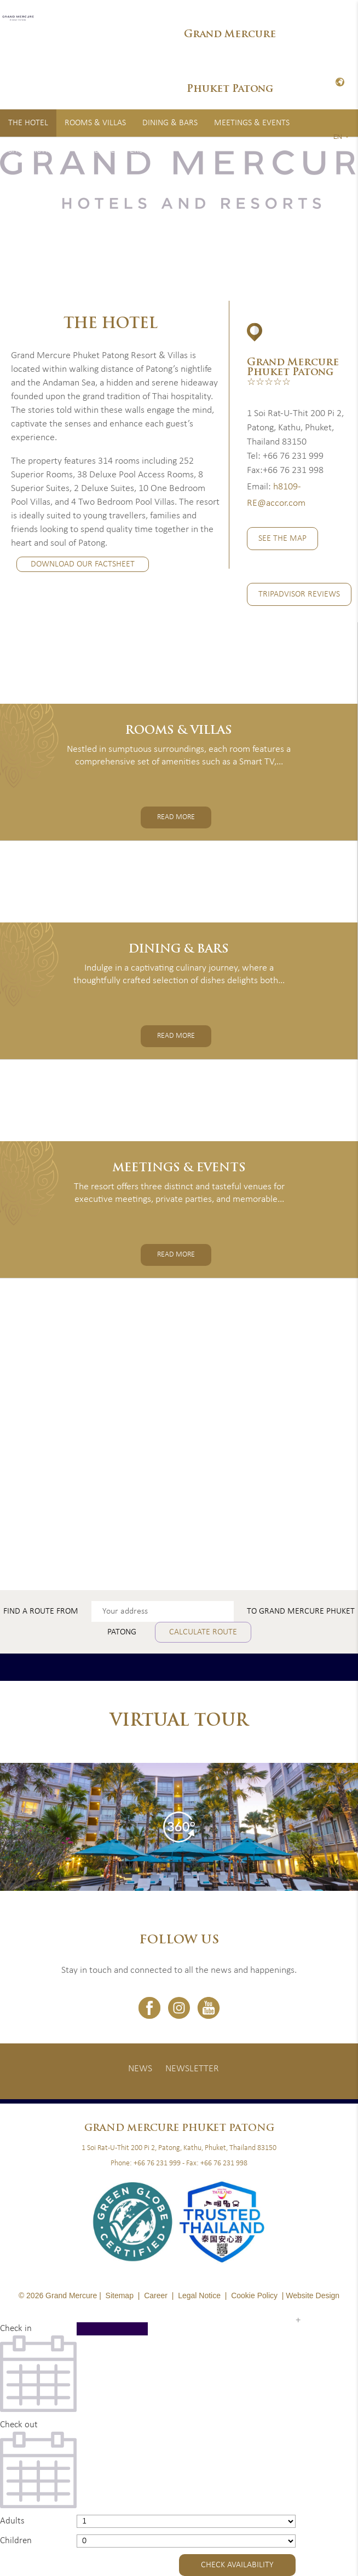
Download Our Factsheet (83, 565)
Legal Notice (199, 2295)
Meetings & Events (252, 123)
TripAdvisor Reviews (299, 594)
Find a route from (40, 1611)
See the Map (282, 538)
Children (16, 2540)
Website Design (312, 2295)
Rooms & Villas (95, 123)
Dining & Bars (170, 123)
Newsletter (192, 2069)
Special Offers (114, 150)
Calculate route (203, 1632)
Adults (12, 2521)
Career (156, 2295)
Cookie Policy (254, 2295)
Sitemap (120, 2295)
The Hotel (28, 123)
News (140, 2069)
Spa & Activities (39, 150)
